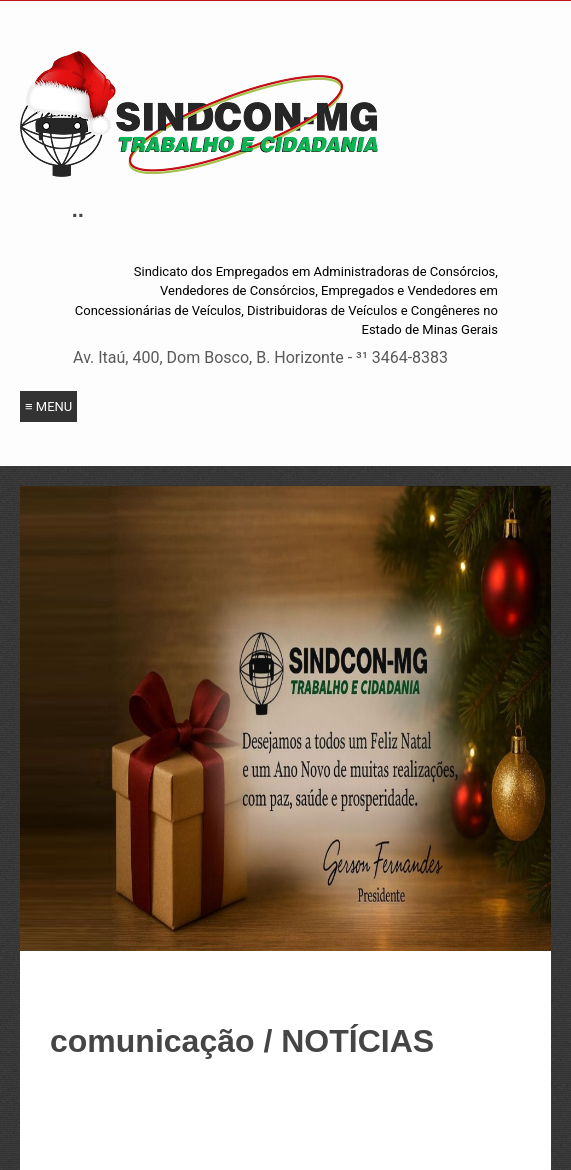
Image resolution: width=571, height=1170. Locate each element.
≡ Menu (48, 406)
